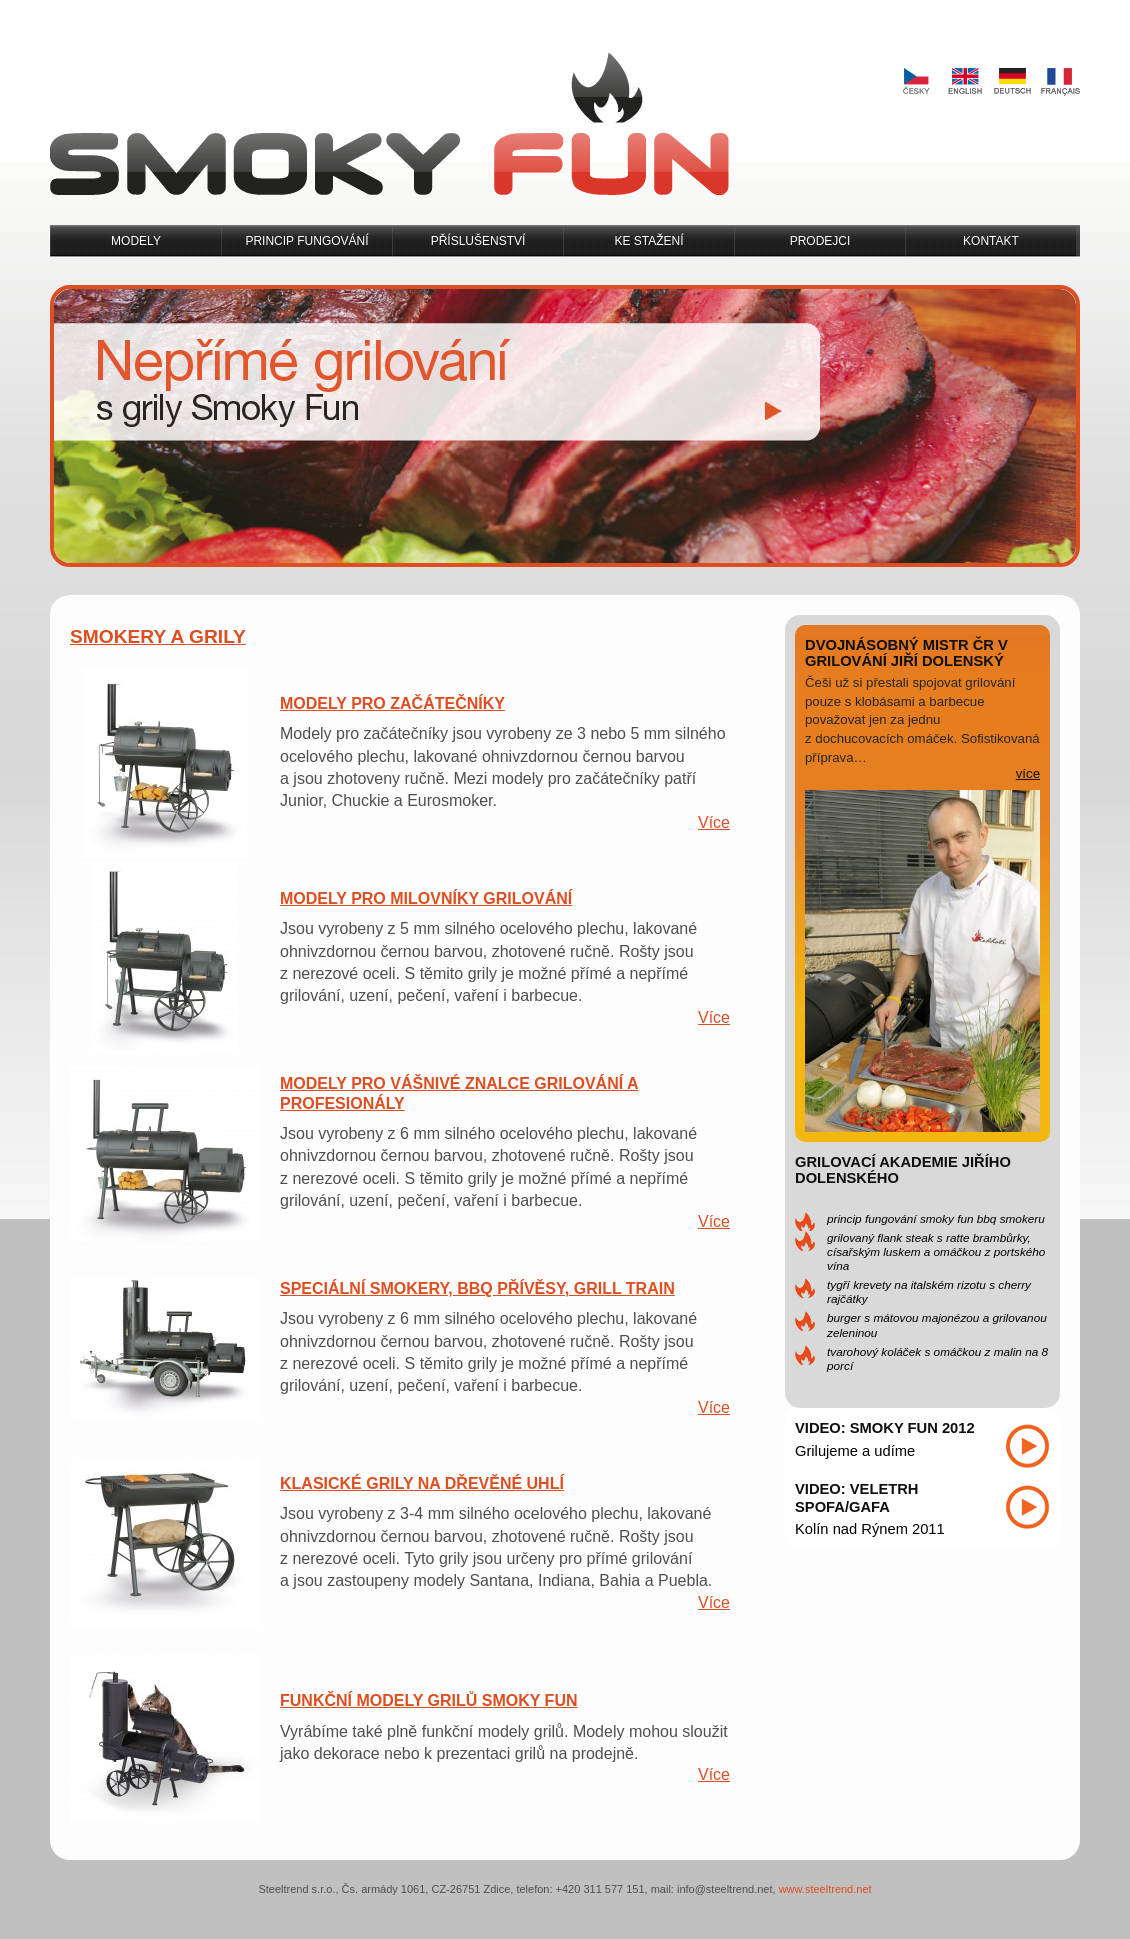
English (964, 82)
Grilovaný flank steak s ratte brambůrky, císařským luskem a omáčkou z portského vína (936, 1251)
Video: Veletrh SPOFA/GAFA (857, 1498)
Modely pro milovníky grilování (426, 898)
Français (1060, 82)
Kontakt (991, 241)
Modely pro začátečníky (392, 703)
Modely (136, 241)
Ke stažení (648, 241)
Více (714, 822)
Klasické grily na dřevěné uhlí (422, 1483)
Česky (916, 82)
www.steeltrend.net (825, 1889)
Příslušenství (478, 241)
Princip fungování (306, 241)
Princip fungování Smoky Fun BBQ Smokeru (936, 1218)
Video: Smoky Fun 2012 (885, 1428)
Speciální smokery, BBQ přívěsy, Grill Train (477, 1288)
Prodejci (820, 241)
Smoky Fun (389, 124)
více (1028, 773)
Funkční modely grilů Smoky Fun (429, 1700)
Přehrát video (1027, 1446)
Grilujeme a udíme (855, 1451)
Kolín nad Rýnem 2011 (870, 1529)
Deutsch (1012, 82)
